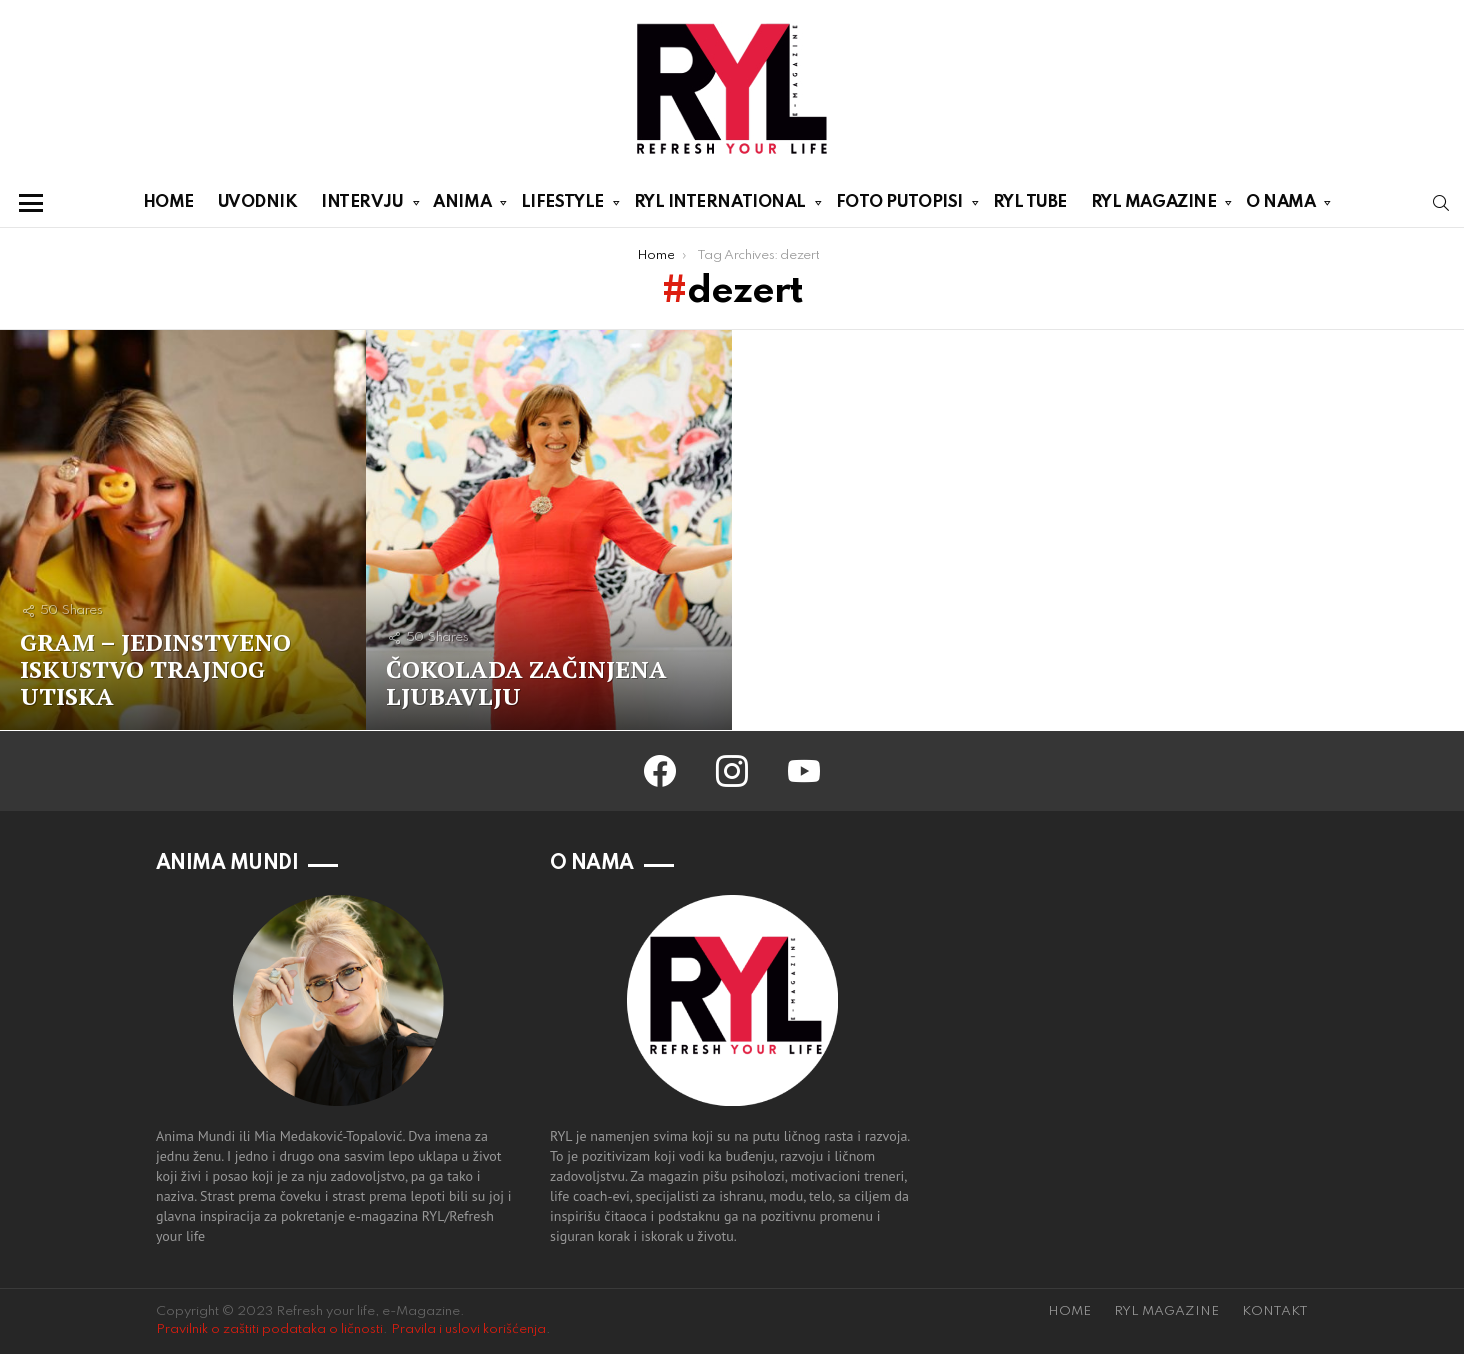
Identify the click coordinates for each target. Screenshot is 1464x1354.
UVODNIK (258, 202)
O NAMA (1280, 206)
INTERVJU (362, 206)
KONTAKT (1275, 1311)
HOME (168, 202)
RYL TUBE (1030, 202)
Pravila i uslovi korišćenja (468, 1329)
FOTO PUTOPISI (899, 206)
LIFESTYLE (562, 206)
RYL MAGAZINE (1154, 206)
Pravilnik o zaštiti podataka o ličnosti (269, 1329)
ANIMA (462, 206)
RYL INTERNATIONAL (720, 206)
